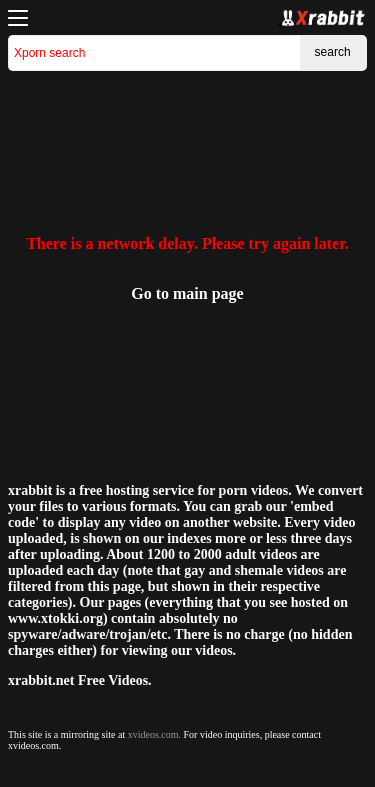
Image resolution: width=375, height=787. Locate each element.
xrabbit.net (41, 680)
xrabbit (30, 490)
